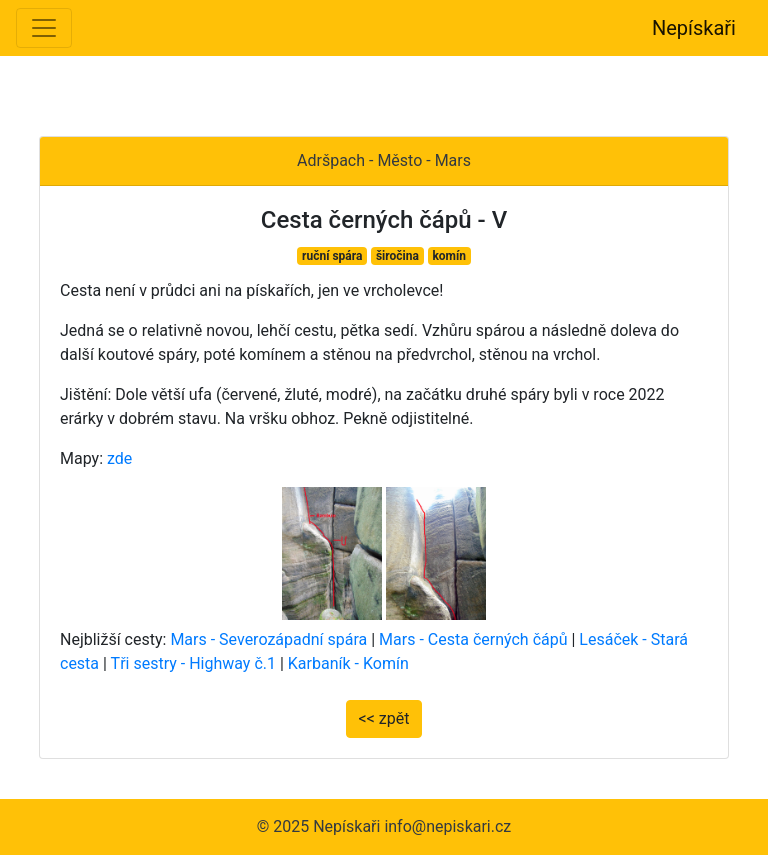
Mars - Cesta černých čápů (473, 639)
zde (119, 458)
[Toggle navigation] (44, 28)
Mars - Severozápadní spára (268, 639)
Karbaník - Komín (348, 663)
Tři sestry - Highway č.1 (193, 663)
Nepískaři (694, 28)
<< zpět (384, 718)
